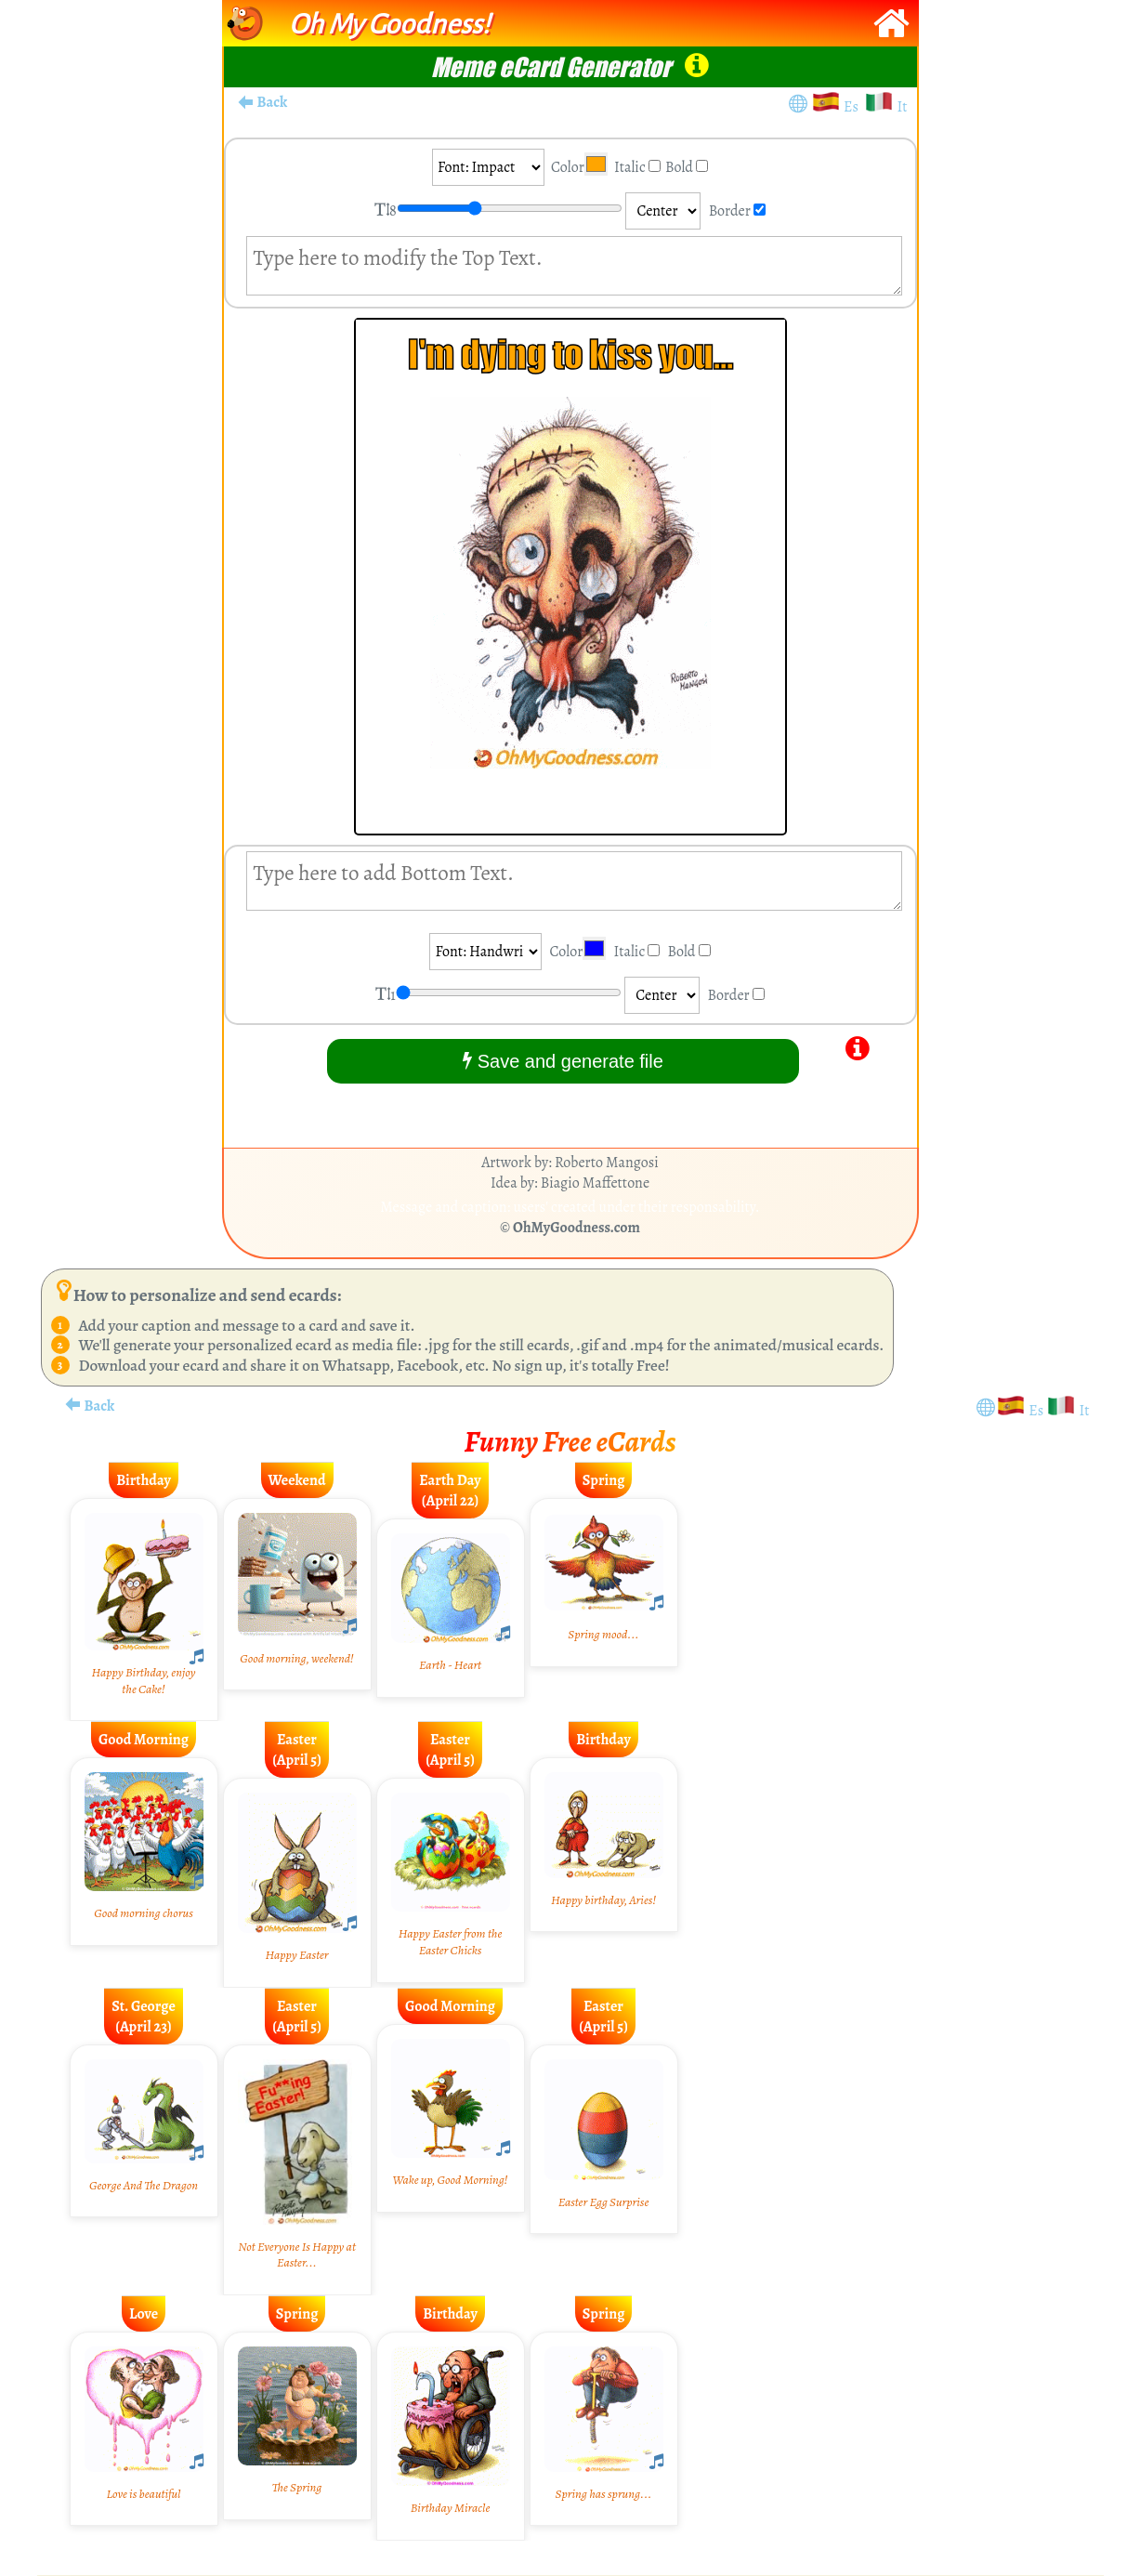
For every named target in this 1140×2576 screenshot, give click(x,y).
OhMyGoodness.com (576, 1227)
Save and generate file (563, 1060)
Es (854, 107)
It (902, 107)
